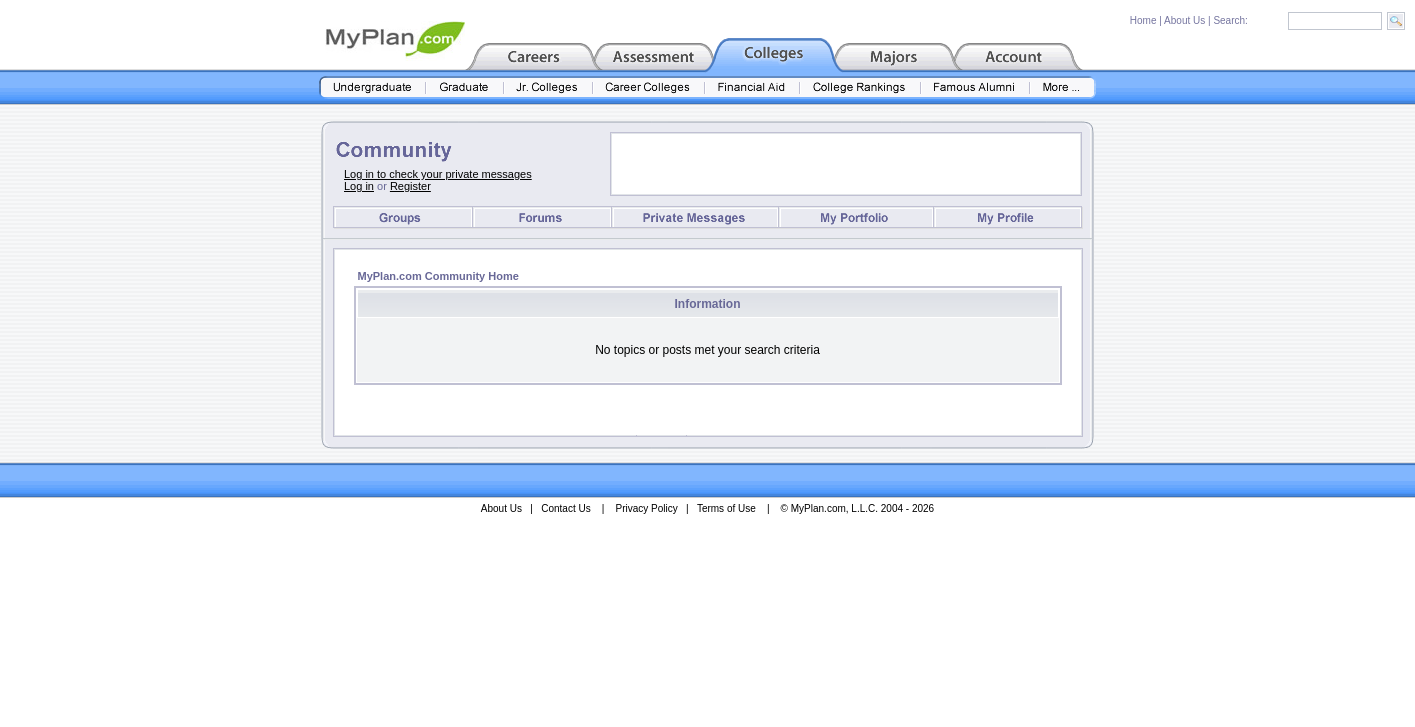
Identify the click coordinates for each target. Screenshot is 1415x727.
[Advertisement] (846, 164)
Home (1143, 20)
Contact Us (565, 508)
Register (410, 186)
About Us (1184, 20)
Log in (359, 186)
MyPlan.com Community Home (438, 276)
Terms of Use (726, 508)
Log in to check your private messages (438, 174)
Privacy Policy (647, 508)
